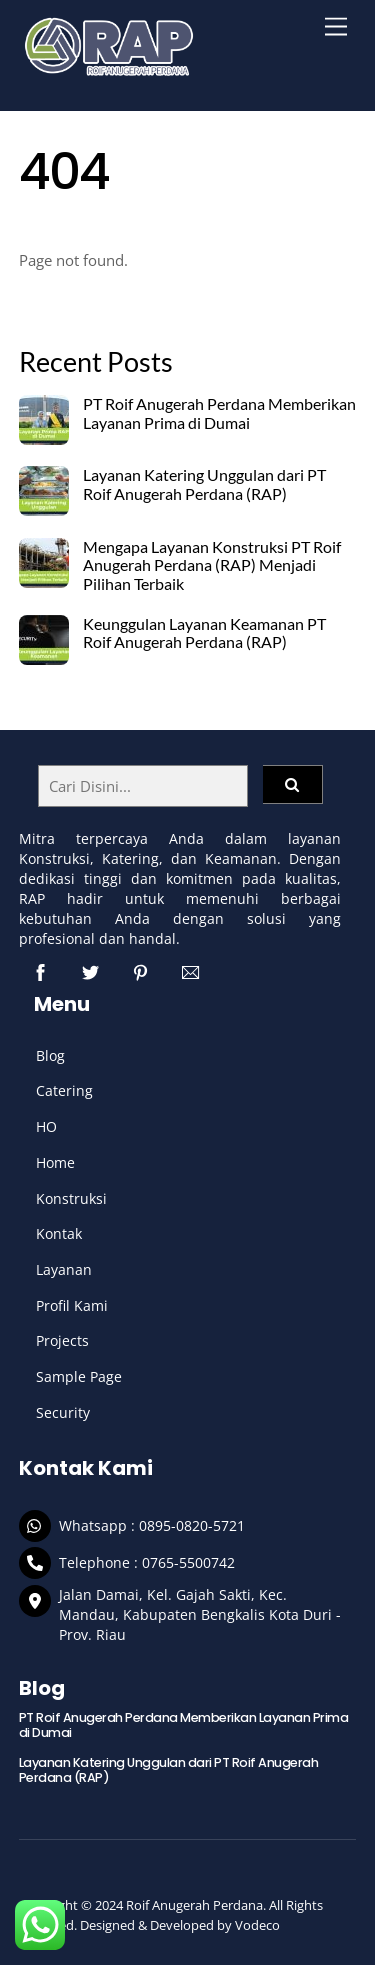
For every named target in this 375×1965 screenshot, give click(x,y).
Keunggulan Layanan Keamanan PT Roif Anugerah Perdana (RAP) (204, 633)
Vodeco (257, 1925)
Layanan (64, 1269)
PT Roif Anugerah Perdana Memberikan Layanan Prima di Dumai (219, 413)
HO (46, 1126)
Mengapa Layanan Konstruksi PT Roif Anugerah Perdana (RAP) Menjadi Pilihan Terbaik (212, 566)
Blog (50, 1055)
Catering (64, 1090)
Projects (62, 1340)
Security (63, 1412)
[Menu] (336, 27)
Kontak (59, 1233)
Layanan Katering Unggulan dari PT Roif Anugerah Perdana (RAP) (204, 484)
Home (55, 1162)
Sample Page (79, 1376)
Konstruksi (71, 1198)
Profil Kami (72, 1305)
